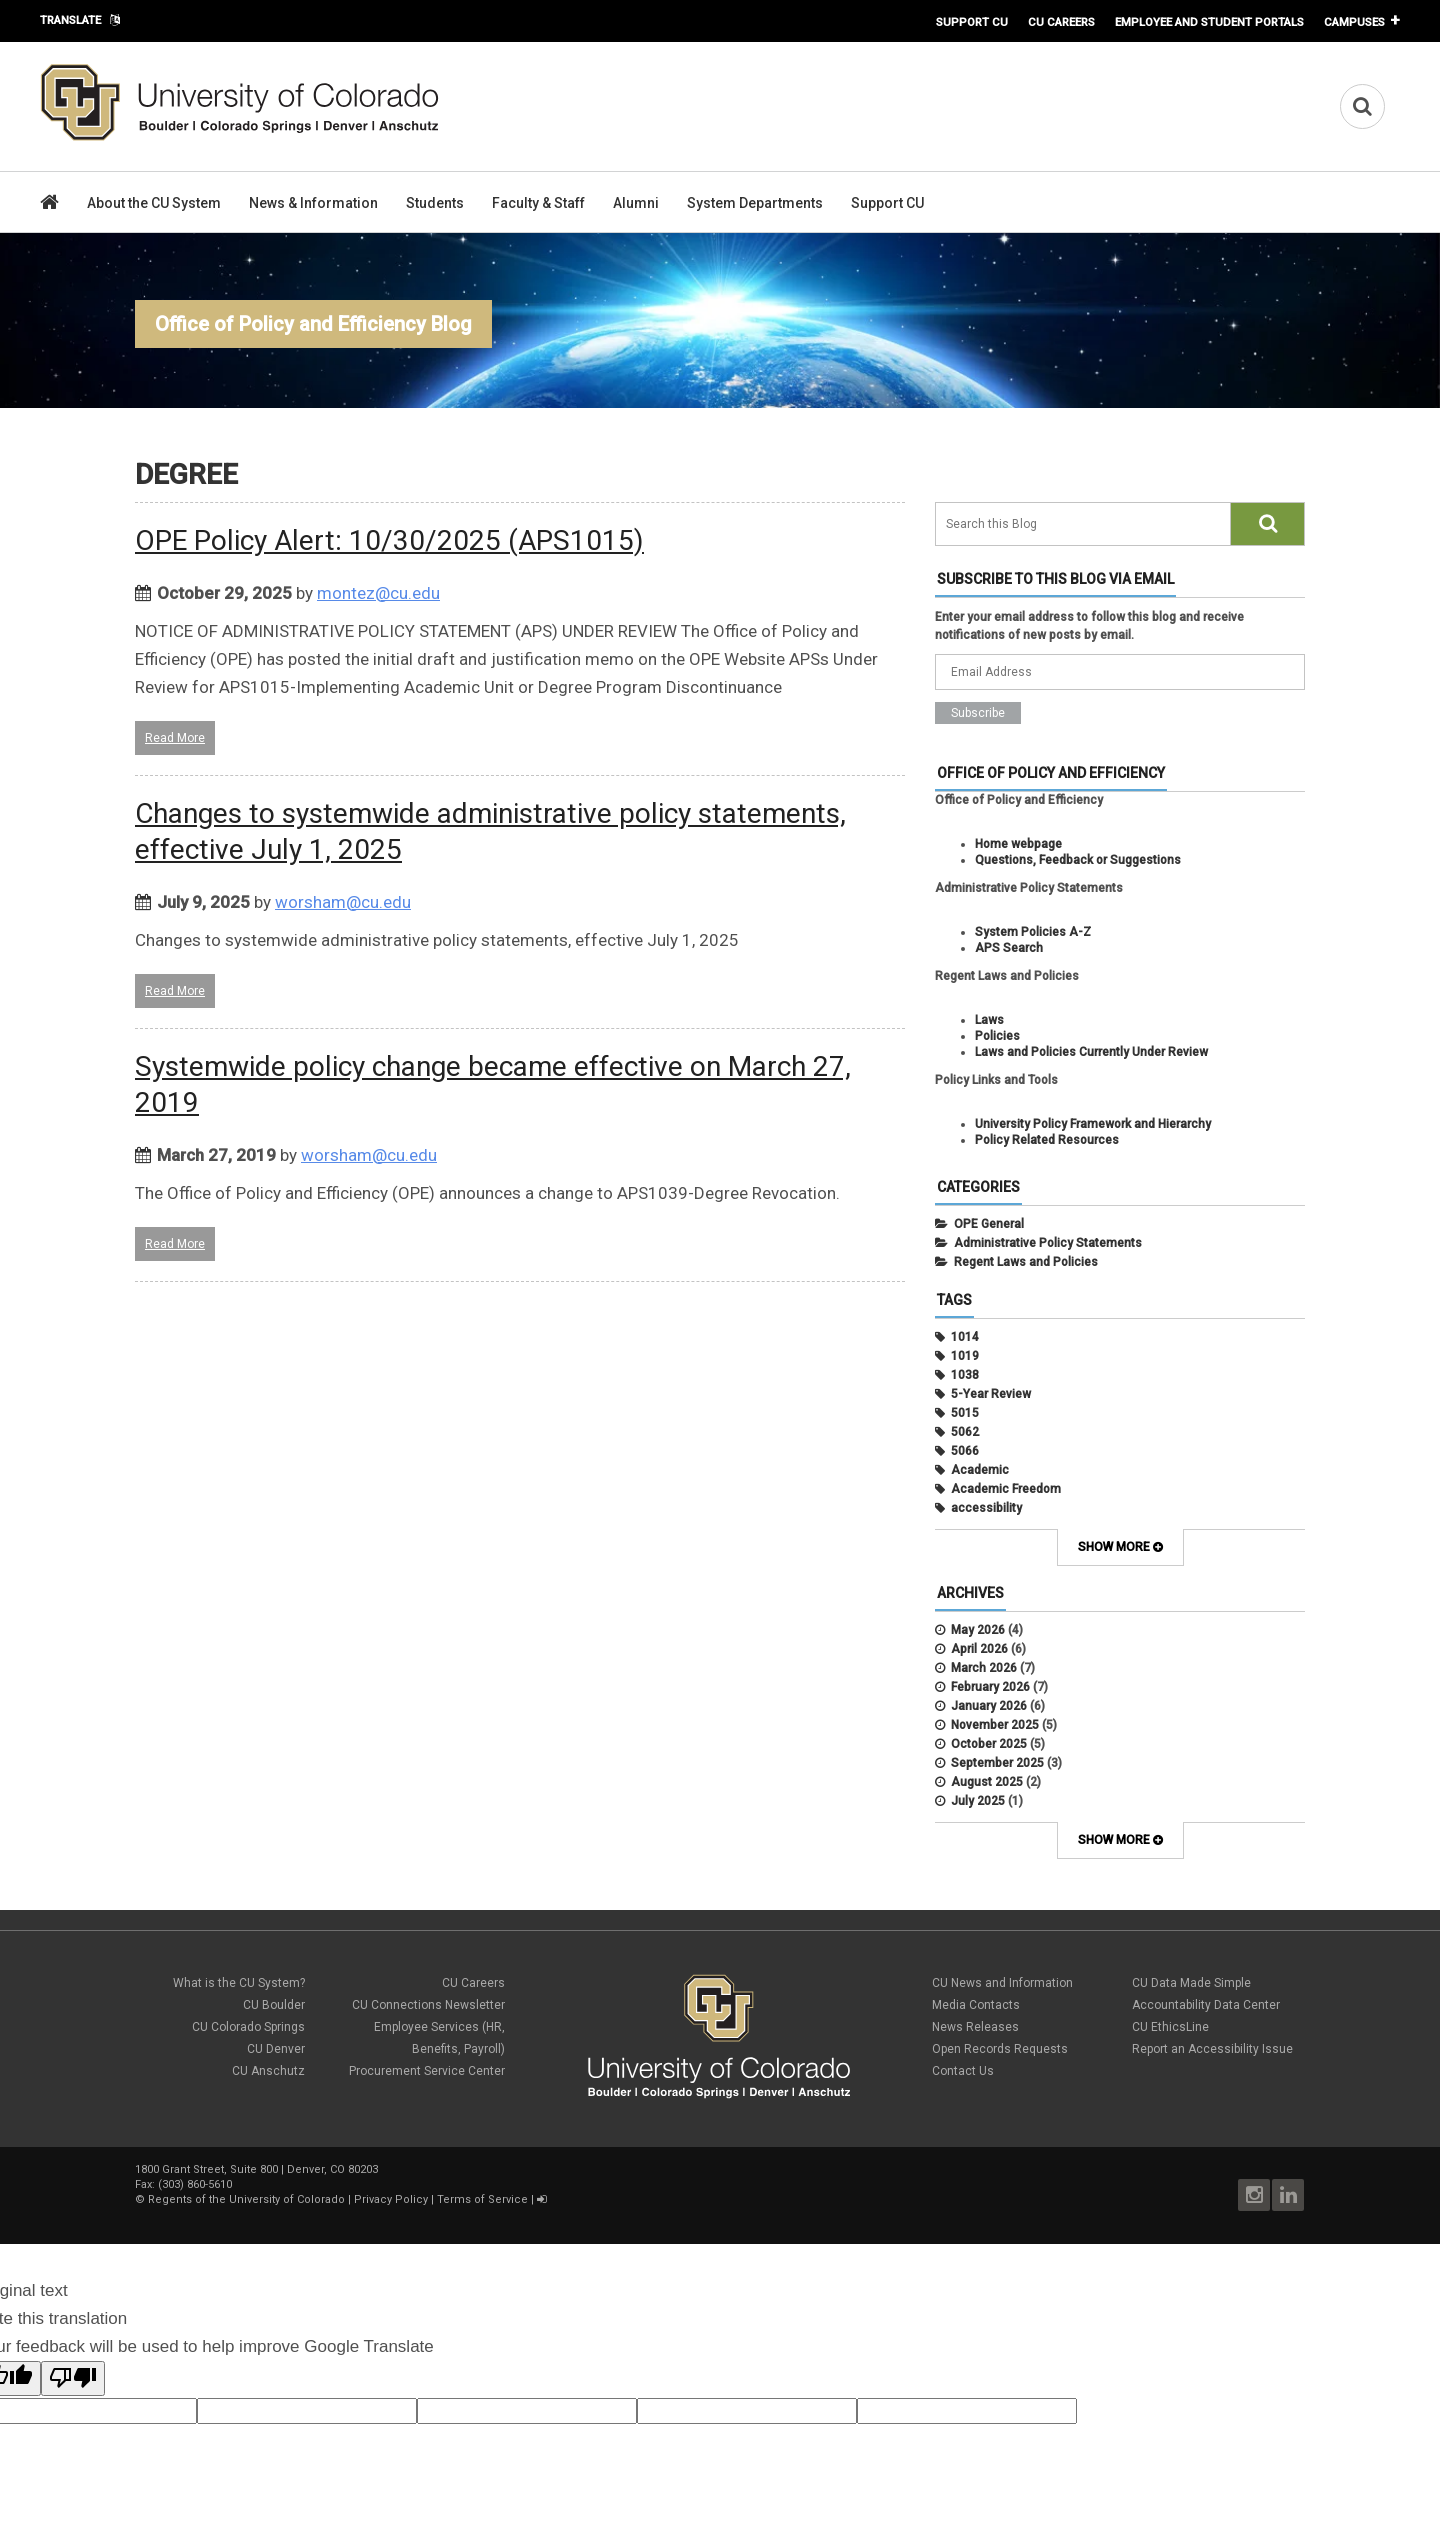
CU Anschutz (268, 2071)
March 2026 (984, 1668)
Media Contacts (976, 2005)
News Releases (975, 2027)
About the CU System (154, 203)
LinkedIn (1288, 2195)
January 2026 (989, 1706)
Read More (175, 738)
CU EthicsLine (1170, 2027)
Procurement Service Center (427, 2071)
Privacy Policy (391, 2199)
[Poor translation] (73, 2378)
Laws (989, 1020)
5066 (965, 1451)
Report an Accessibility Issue (1212, 2049)
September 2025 (997, 1763)
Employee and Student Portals (1209, 22)
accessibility (986, 1508)
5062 (965, 1432)
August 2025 (987, 1782)
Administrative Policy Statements (1048, 1243)
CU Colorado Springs (248, 2027)
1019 (965, 1356)
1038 (965, 1375)
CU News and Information (1002, 1983)
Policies (997, 1036)
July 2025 (978, 1801)
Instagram (1254, 2195)
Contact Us (963, 2071)
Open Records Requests (1000, 2049)
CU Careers (1061, 22)
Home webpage (1018, 844)
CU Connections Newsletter (428, 2005)
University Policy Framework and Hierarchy (1093, 1124)
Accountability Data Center (1206, 2005)
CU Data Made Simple (1191, 1983)
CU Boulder (274, 2005)
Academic (980, 1470)
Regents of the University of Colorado (246, 2199)
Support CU (972, 22)
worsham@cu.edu (343, 902)
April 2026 (979, 1649)
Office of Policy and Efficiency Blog (313, 324)
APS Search (1009, 948)
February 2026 (990, 1687)
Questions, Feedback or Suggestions (1078, 860)
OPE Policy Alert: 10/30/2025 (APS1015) (389, 540)
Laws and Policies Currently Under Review (1091, 1052)
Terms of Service (482, 2199)
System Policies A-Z (1033, 932)
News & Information (313, 203)
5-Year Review (991, 1394)
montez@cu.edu (378, 593)
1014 (965, 1337)
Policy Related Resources (1047, 1140)
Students (435, 203)
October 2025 (989, 1744)
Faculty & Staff (538, 203)
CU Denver (276, 2049)
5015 (965, 1413)
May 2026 (978, 1630)
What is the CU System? (239, 1983)
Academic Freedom (1006, 1489)
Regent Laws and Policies (1026, 1262)
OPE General (989, 1224)
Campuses (1354, 22)
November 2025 (995, 1725)
